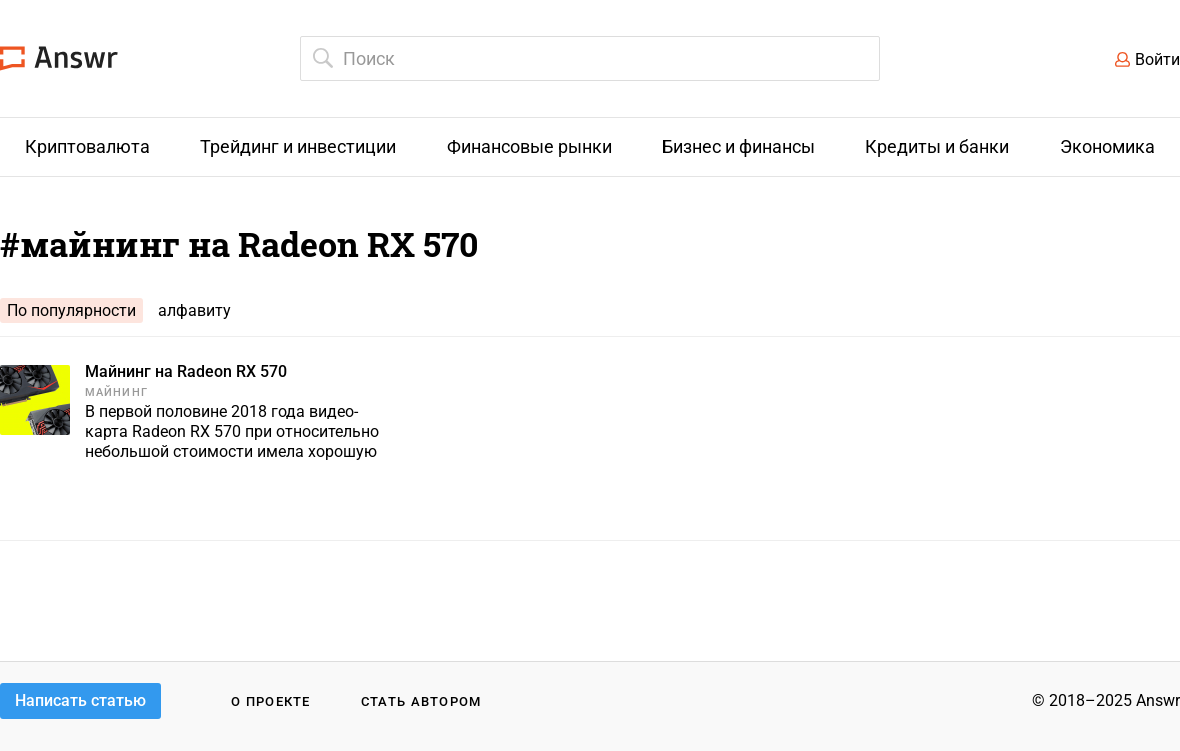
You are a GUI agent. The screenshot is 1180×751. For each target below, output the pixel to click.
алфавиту (194, 310)
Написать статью (80, 700)
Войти (1157, 59)
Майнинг (116, 392)
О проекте (271, 701)
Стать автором (421, 701)
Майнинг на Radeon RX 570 (186, 371)
